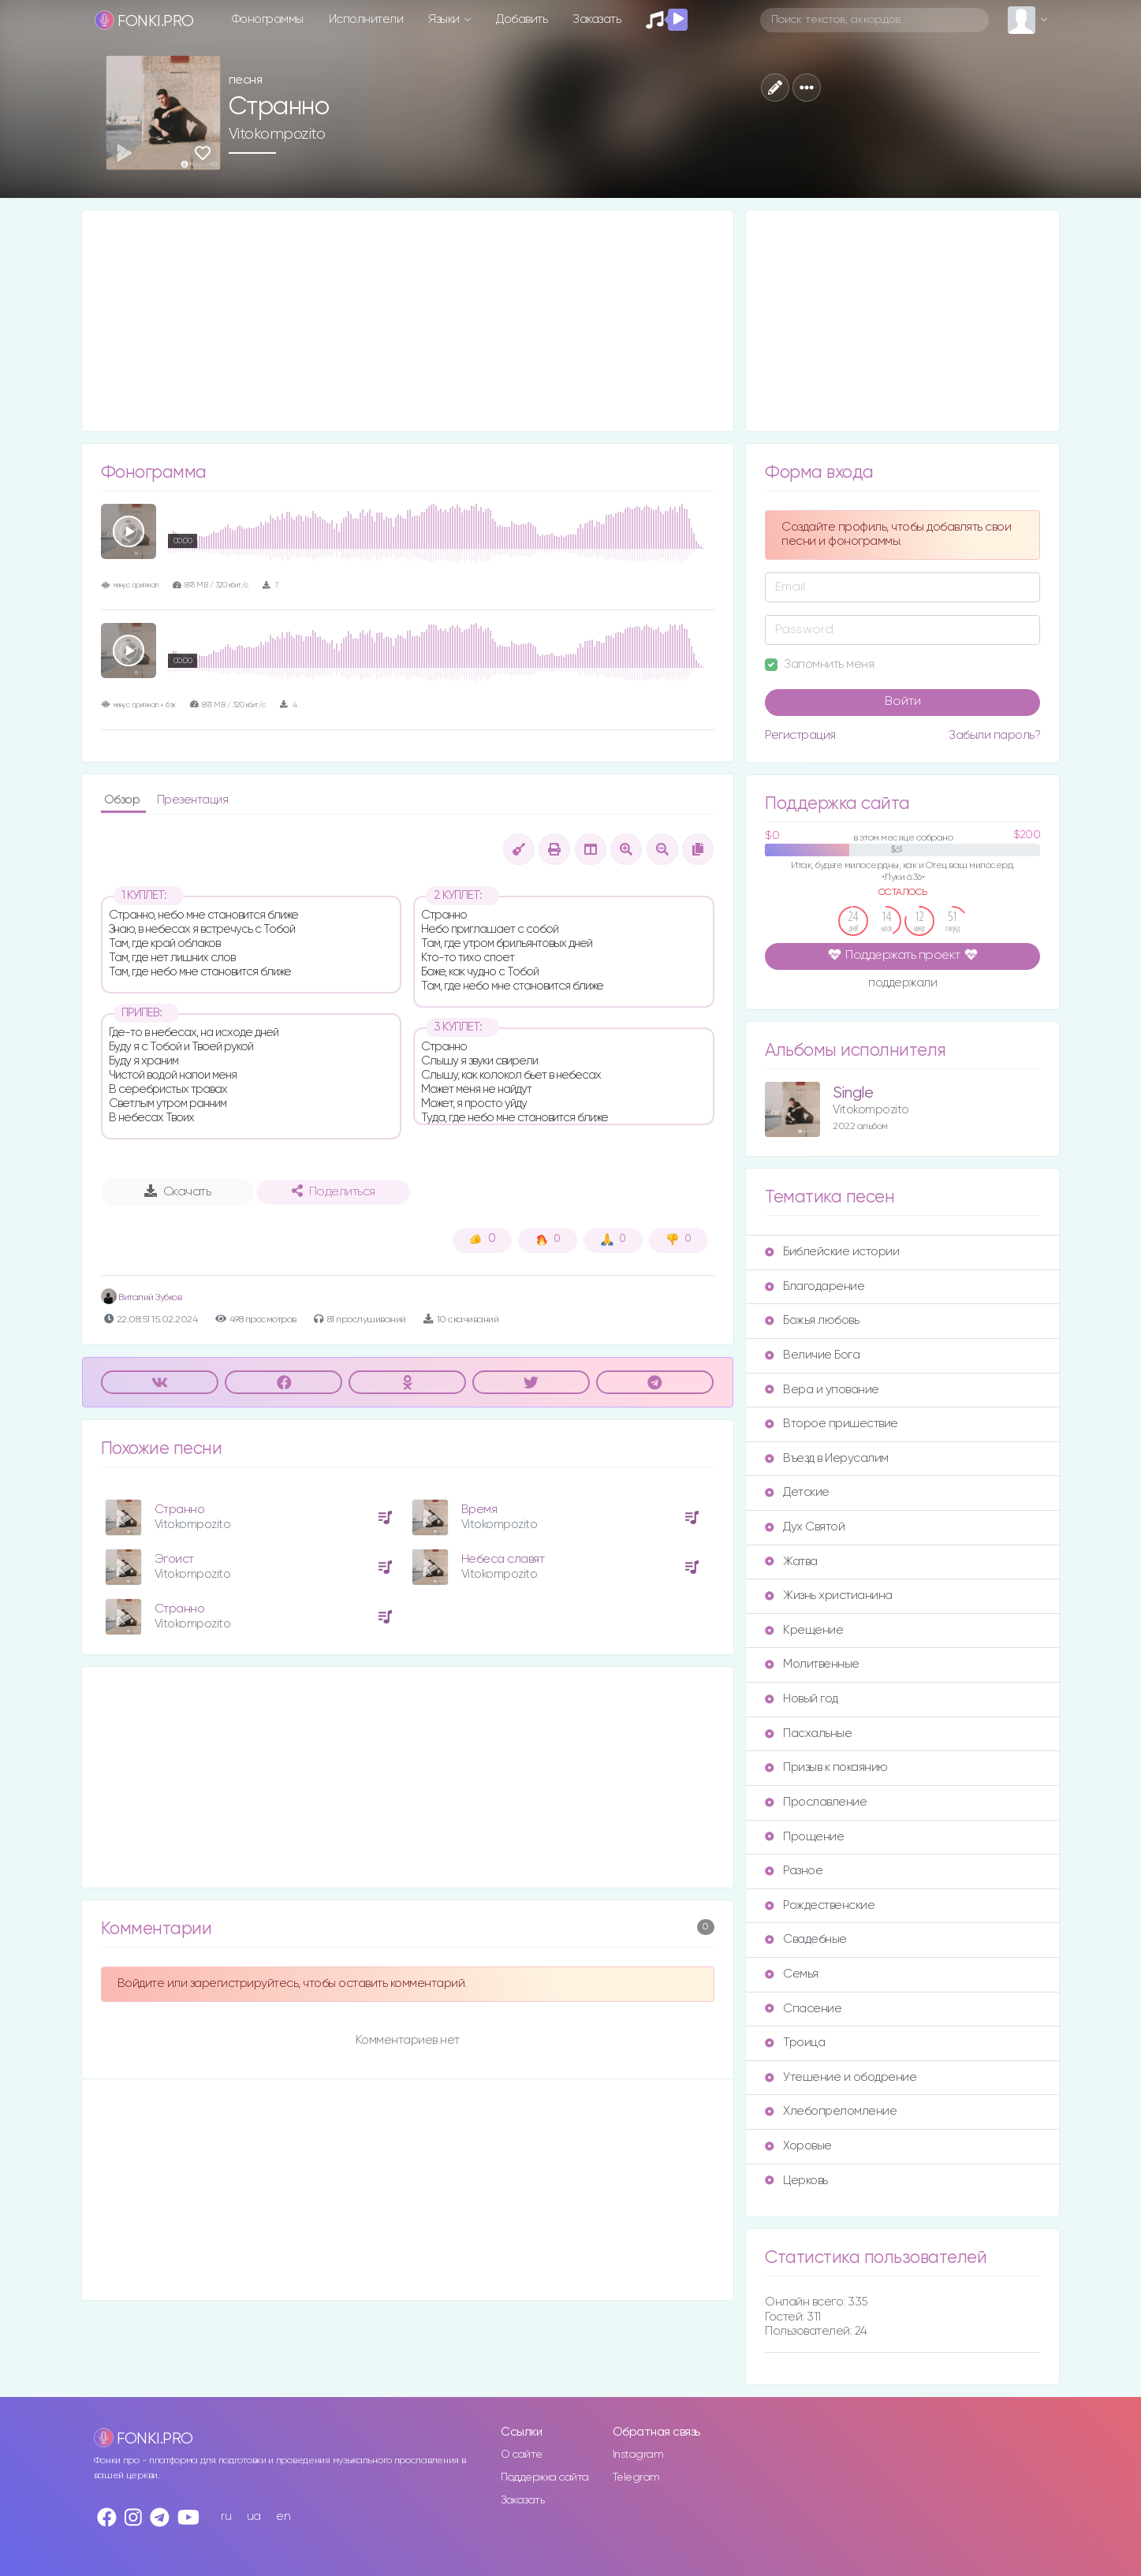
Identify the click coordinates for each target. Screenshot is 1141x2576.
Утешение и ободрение (840, 2077)
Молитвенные (812, 1664)
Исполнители (366, 19)
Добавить (521, 19)
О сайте (522, 2454)
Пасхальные (808, 1733)
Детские (797, 1492)
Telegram (636, 2477)
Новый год (801, 1699)
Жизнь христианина (829, 1595)
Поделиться (333, 1191)
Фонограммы (268, 19)
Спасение (803, 2009)
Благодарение (814, 1286)
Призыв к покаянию (826, 1767)
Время (479, 1509)
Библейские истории (832, 1252)
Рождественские (819, 1905)
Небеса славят (503, 1559)
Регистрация (800, 735)
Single (853, 1093)
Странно (180, 1509)
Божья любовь (812, 1320)
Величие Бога (812, 1355)
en (283, 2516)
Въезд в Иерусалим (827, 1458)
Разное (793, 1871)
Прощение (804, 1837)
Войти (903, 701)
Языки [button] (445, 19)
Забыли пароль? (994, 735)
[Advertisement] (408, 321)
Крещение (804, 1630)
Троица (795, 2042)
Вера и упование (822, 1390)
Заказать (596, 19)
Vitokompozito (277, 134)
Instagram (638, 2454)
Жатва (791, 1562)
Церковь (796, 2180)
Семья (791, 1974)
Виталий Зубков (141, 1297)
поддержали (902, 984)
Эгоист (174, 1559)
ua (254, 2516)
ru (226, 2516)
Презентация (193, 800)
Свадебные (806, 1939)
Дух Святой (805, 1527)
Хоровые (798, 2146)
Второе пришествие (831, 1424)
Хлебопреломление (831, 2111)
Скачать (177, 1191)
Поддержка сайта (545, 2477)
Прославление (816, 1802)
